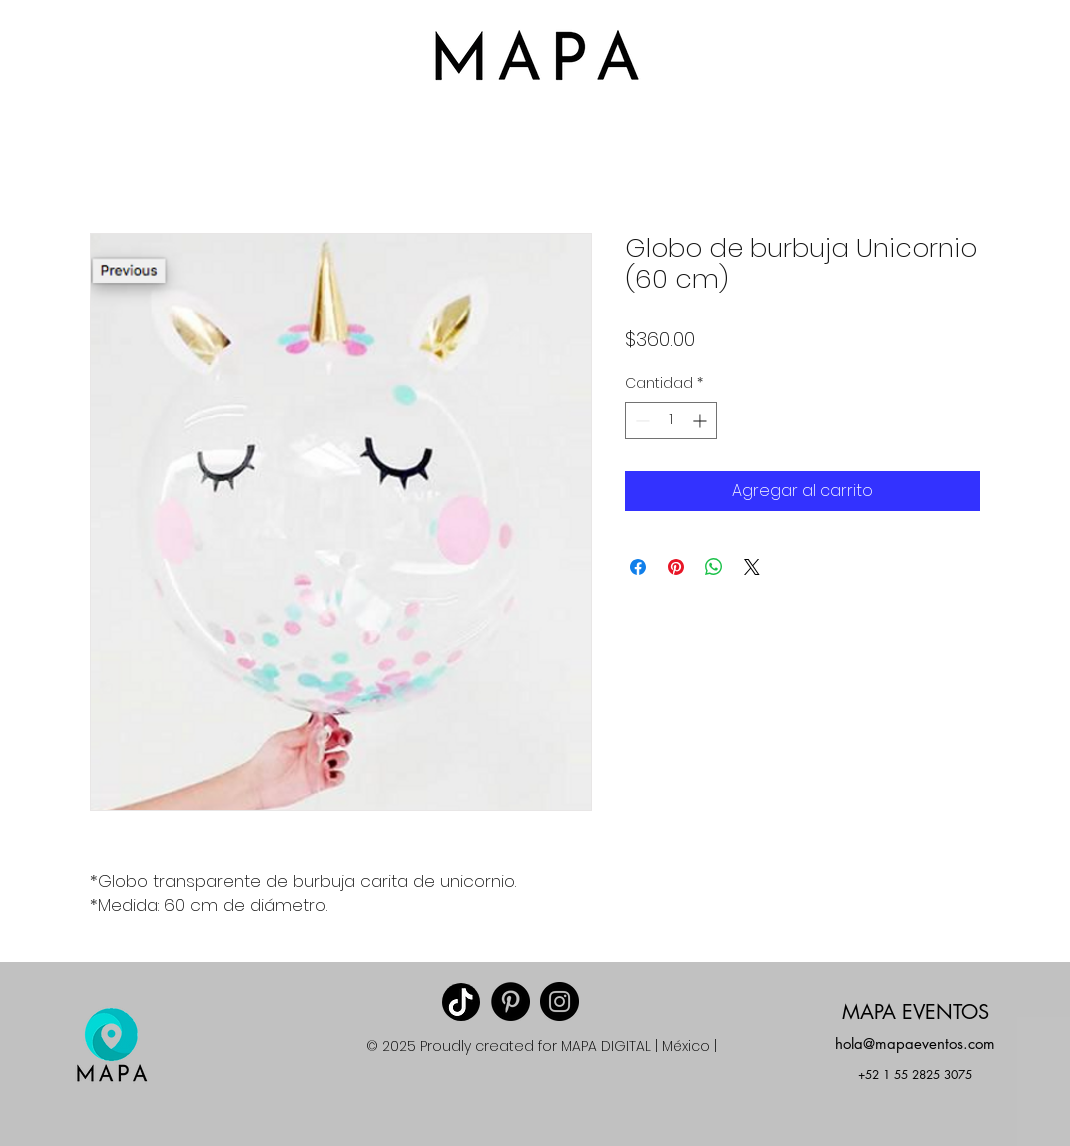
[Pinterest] (510, 1001)
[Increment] (701, 420)
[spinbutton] (671, 420)
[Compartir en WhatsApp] (714, 567)
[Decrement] (640, 420)
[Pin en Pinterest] (676, 567)
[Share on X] (752, 567)
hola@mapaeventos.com (915, 1043)
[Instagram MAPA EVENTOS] (559, 1001)
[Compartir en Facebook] (638, 567)
